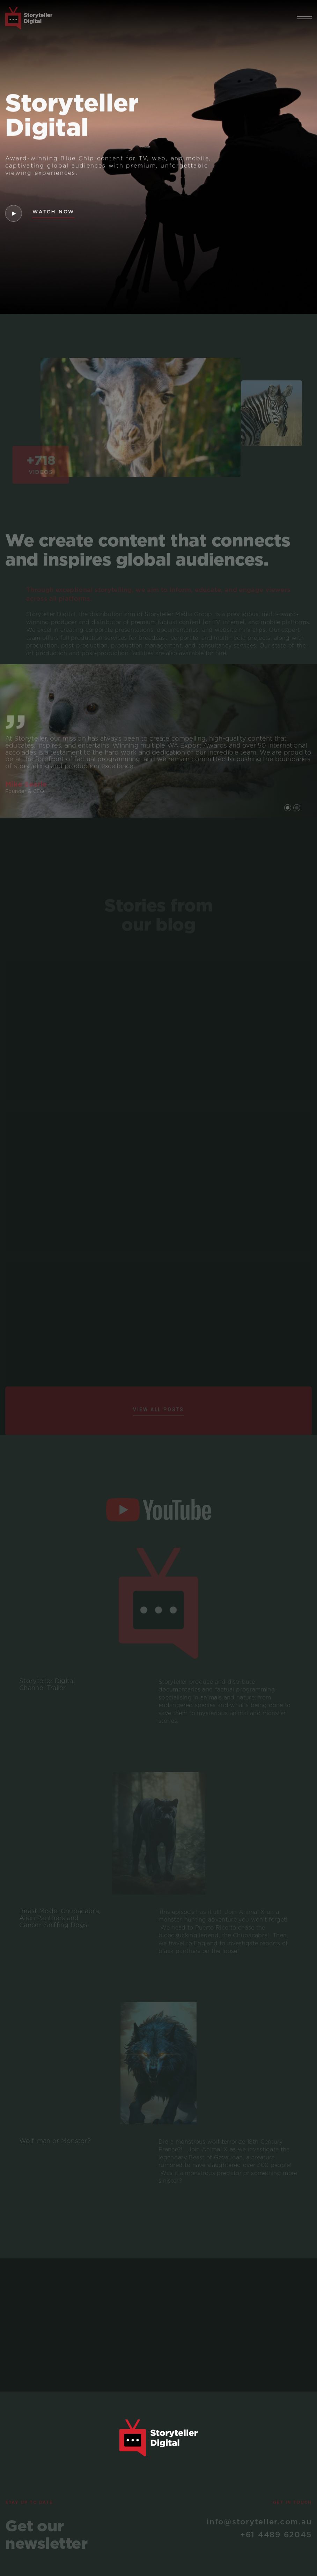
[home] (28, 18)
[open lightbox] (13, 213)
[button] (304, 18)
